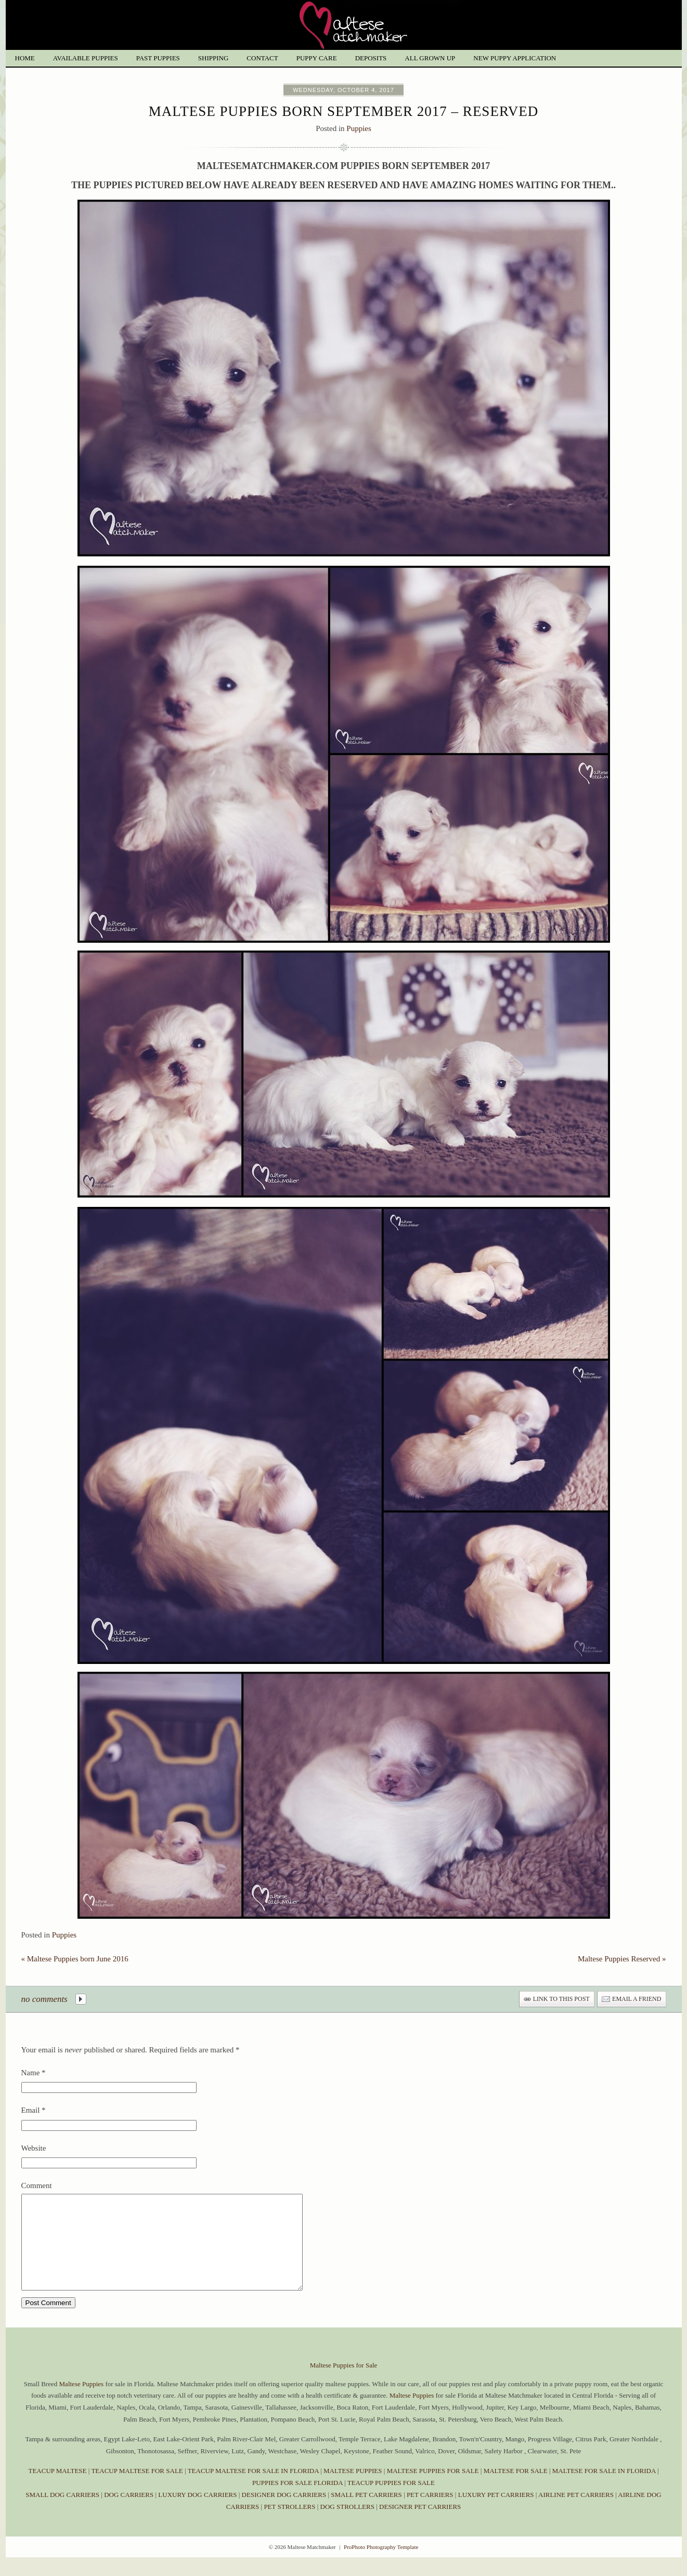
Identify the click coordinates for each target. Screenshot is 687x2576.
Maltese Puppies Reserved (622, 1959)
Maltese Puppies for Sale (344, 2384)
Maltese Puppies (81, 2402)
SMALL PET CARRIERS (367, 2513)
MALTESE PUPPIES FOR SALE (433, 2489)
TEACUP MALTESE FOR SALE (137, 2489)
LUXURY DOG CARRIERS (197, 2513)
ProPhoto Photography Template (381, 2565)
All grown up (430, 58)
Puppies (358, 128)
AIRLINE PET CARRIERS (576, 2513)
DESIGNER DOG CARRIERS (284, 2513)
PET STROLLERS (290, 2525)
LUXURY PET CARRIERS (496, 2513)
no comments (44, 1999)
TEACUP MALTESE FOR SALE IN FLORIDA (253, 2489)
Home (25, 58)
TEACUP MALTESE (58, 2489)
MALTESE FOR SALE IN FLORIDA (604, 2489)
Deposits (371, 58)
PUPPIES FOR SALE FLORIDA (297, 2501)
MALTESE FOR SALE (516, 2489)
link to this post (561, 1998)
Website (33, 2148)
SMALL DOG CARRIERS (62, 2513)
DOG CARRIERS (128, 2513)
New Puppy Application (514, 58)
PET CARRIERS (430, 2513)
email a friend (636, 1998)
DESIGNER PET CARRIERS (420, 2525)
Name (30, 2072)
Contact (262, 58)
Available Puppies (85, 58)
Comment (36, 2185)
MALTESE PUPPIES (352, 2489)
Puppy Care (316, 58)
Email (30, 2110)
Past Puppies (158, 58)
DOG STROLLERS (347, 2525)
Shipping (213, 58)
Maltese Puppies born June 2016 (74, 1959)
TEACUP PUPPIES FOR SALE (391, 2501)
